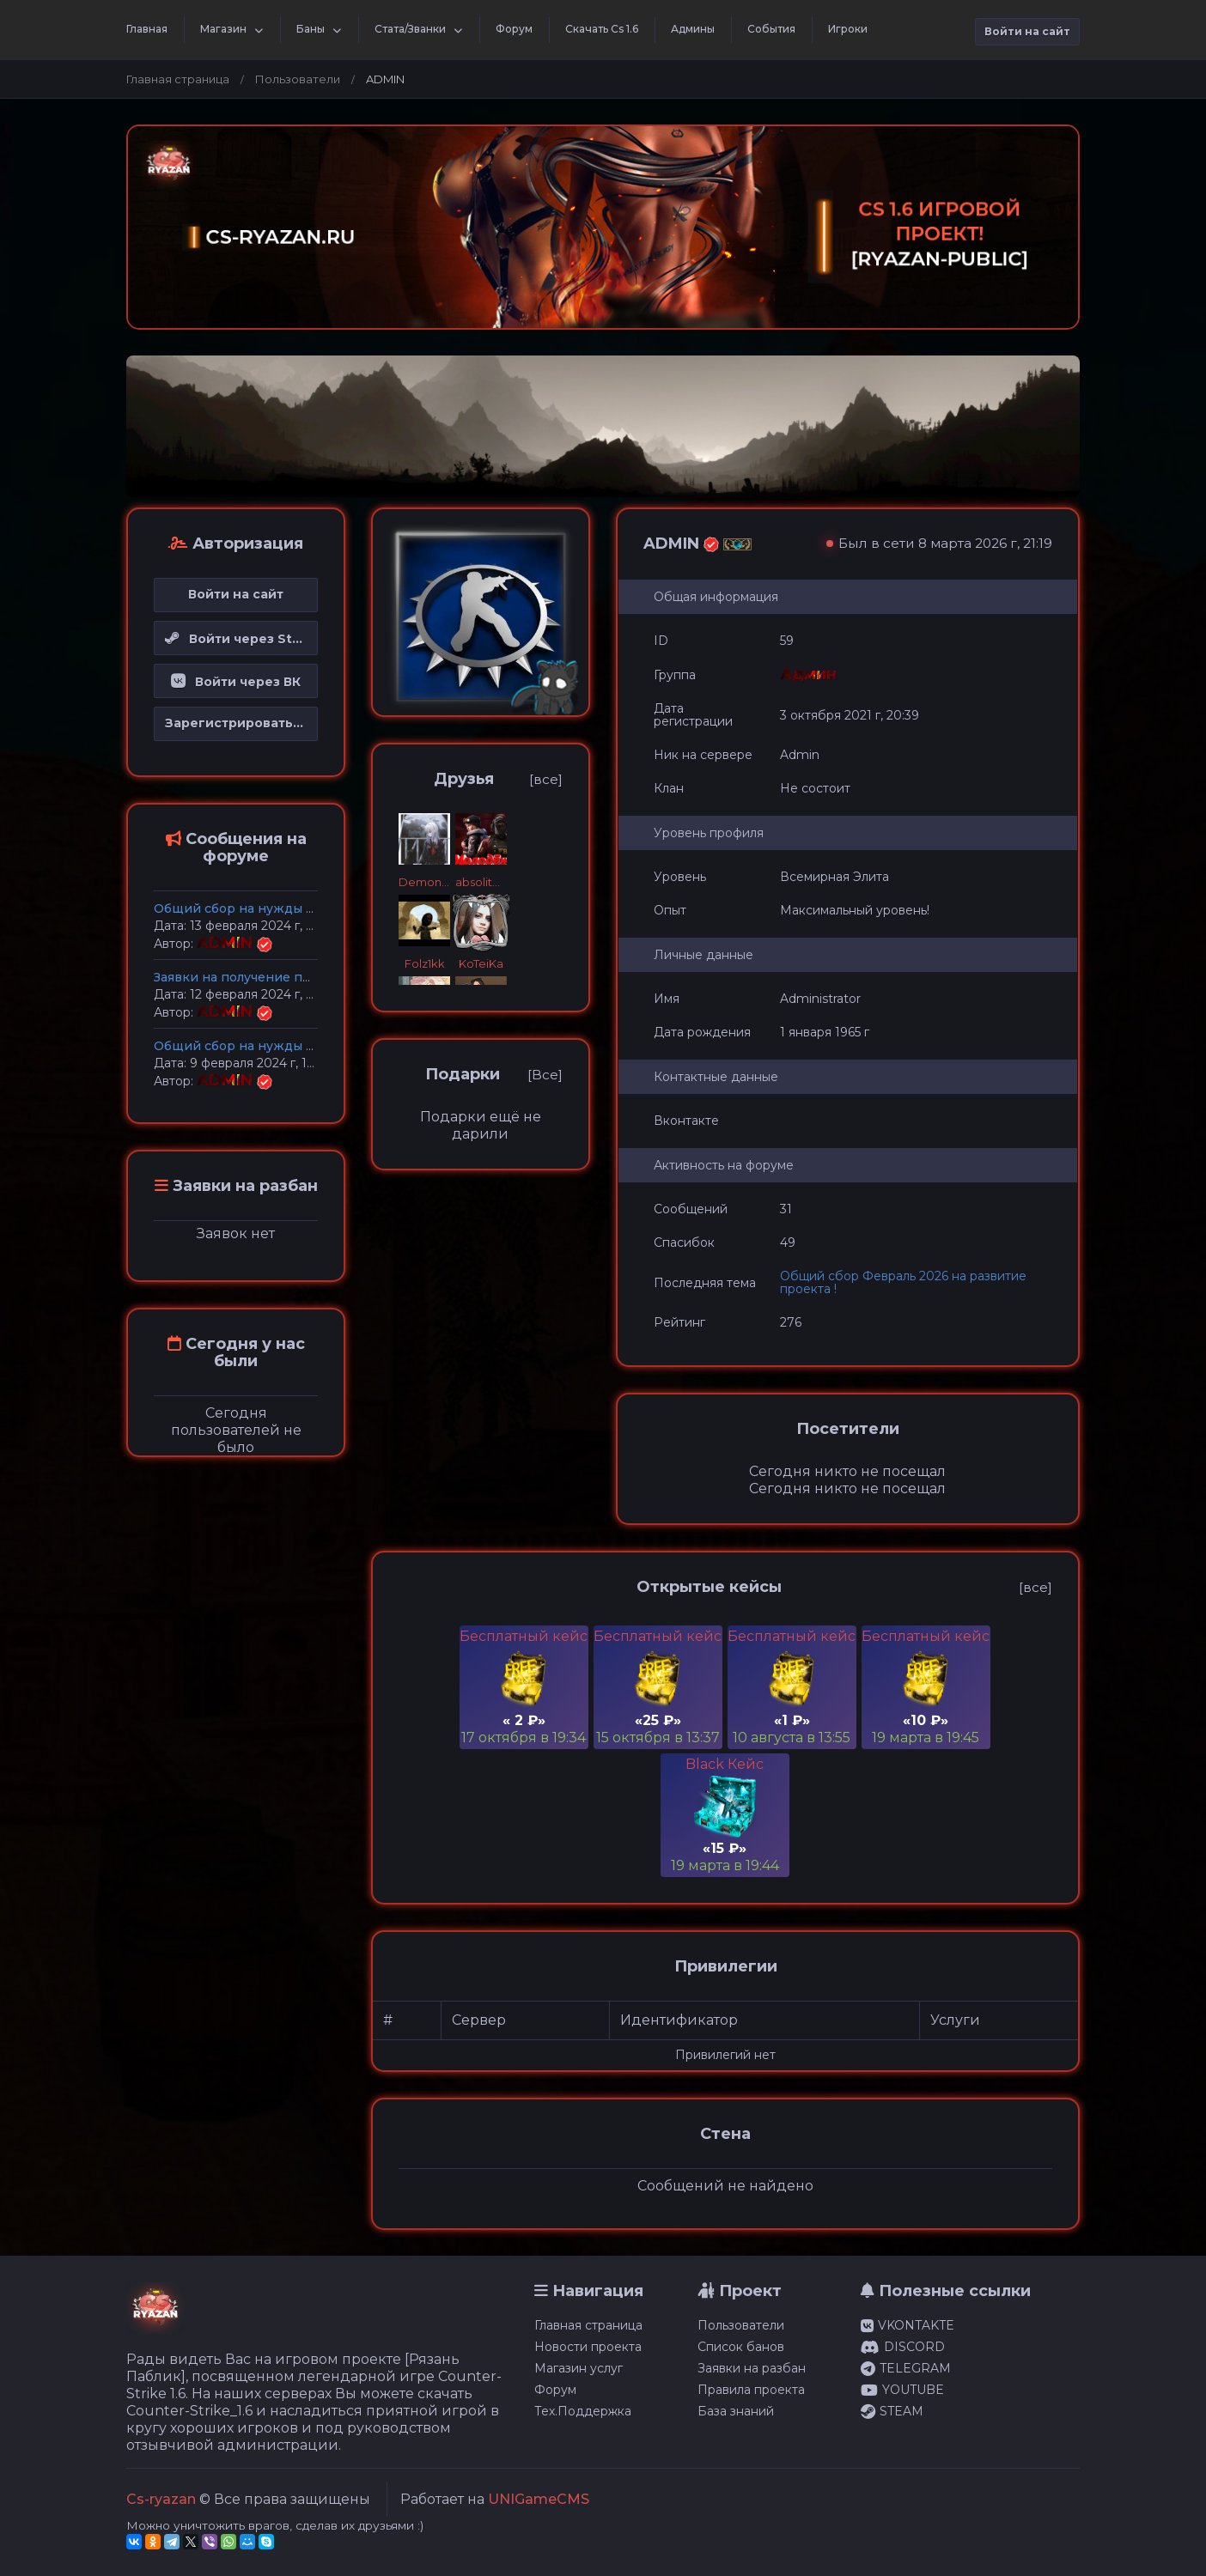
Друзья (464, 778)
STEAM (892, 2411)
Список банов (740, 2346)
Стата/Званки (410, 28)
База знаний (735, 2411)
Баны (310, 28)
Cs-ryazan (161, 2499)
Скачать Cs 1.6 (601, 28)
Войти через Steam (241, 639)
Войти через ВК (236, 682)
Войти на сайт (1027, 31)
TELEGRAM (906, 2368)
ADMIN (227, 942)
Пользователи (297, 79)
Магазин (223, 28)
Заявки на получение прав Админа (267, 977)
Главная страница (177, 79)
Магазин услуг (578, 2368)
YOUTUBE (902, 2389)
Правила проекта (751, 2389)
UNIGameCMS (538, 2499)
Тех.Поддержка (582, 2411)
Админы (693, 28)
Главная (147, 28)
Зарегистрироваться (236, 723)
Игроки (848, 28)
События (771, 28)
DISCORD (903, 2346)
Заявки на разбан (751, 2368)
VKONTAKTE (907, 2325)
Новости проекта (588, 2346)
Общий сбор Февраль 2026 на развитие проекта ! (903, 1282)
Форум (514, 28)
